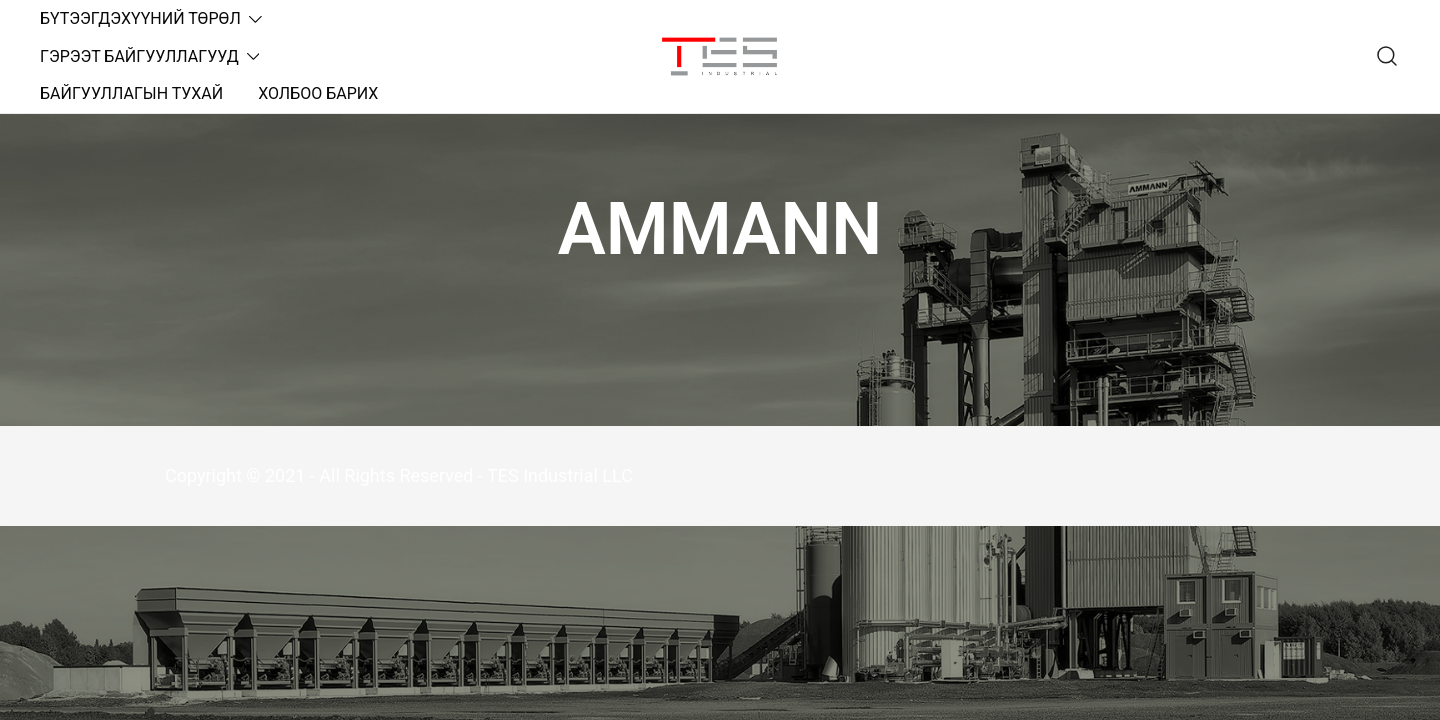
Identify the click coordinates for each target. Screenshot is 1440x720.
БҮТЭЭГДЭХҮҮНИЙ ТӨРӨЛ (140, 18)
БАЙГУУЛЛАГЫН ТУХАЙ (131, 93)
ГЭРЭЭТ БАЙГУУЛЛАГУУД (139, 56)
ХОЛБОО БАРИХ (318, 93)
